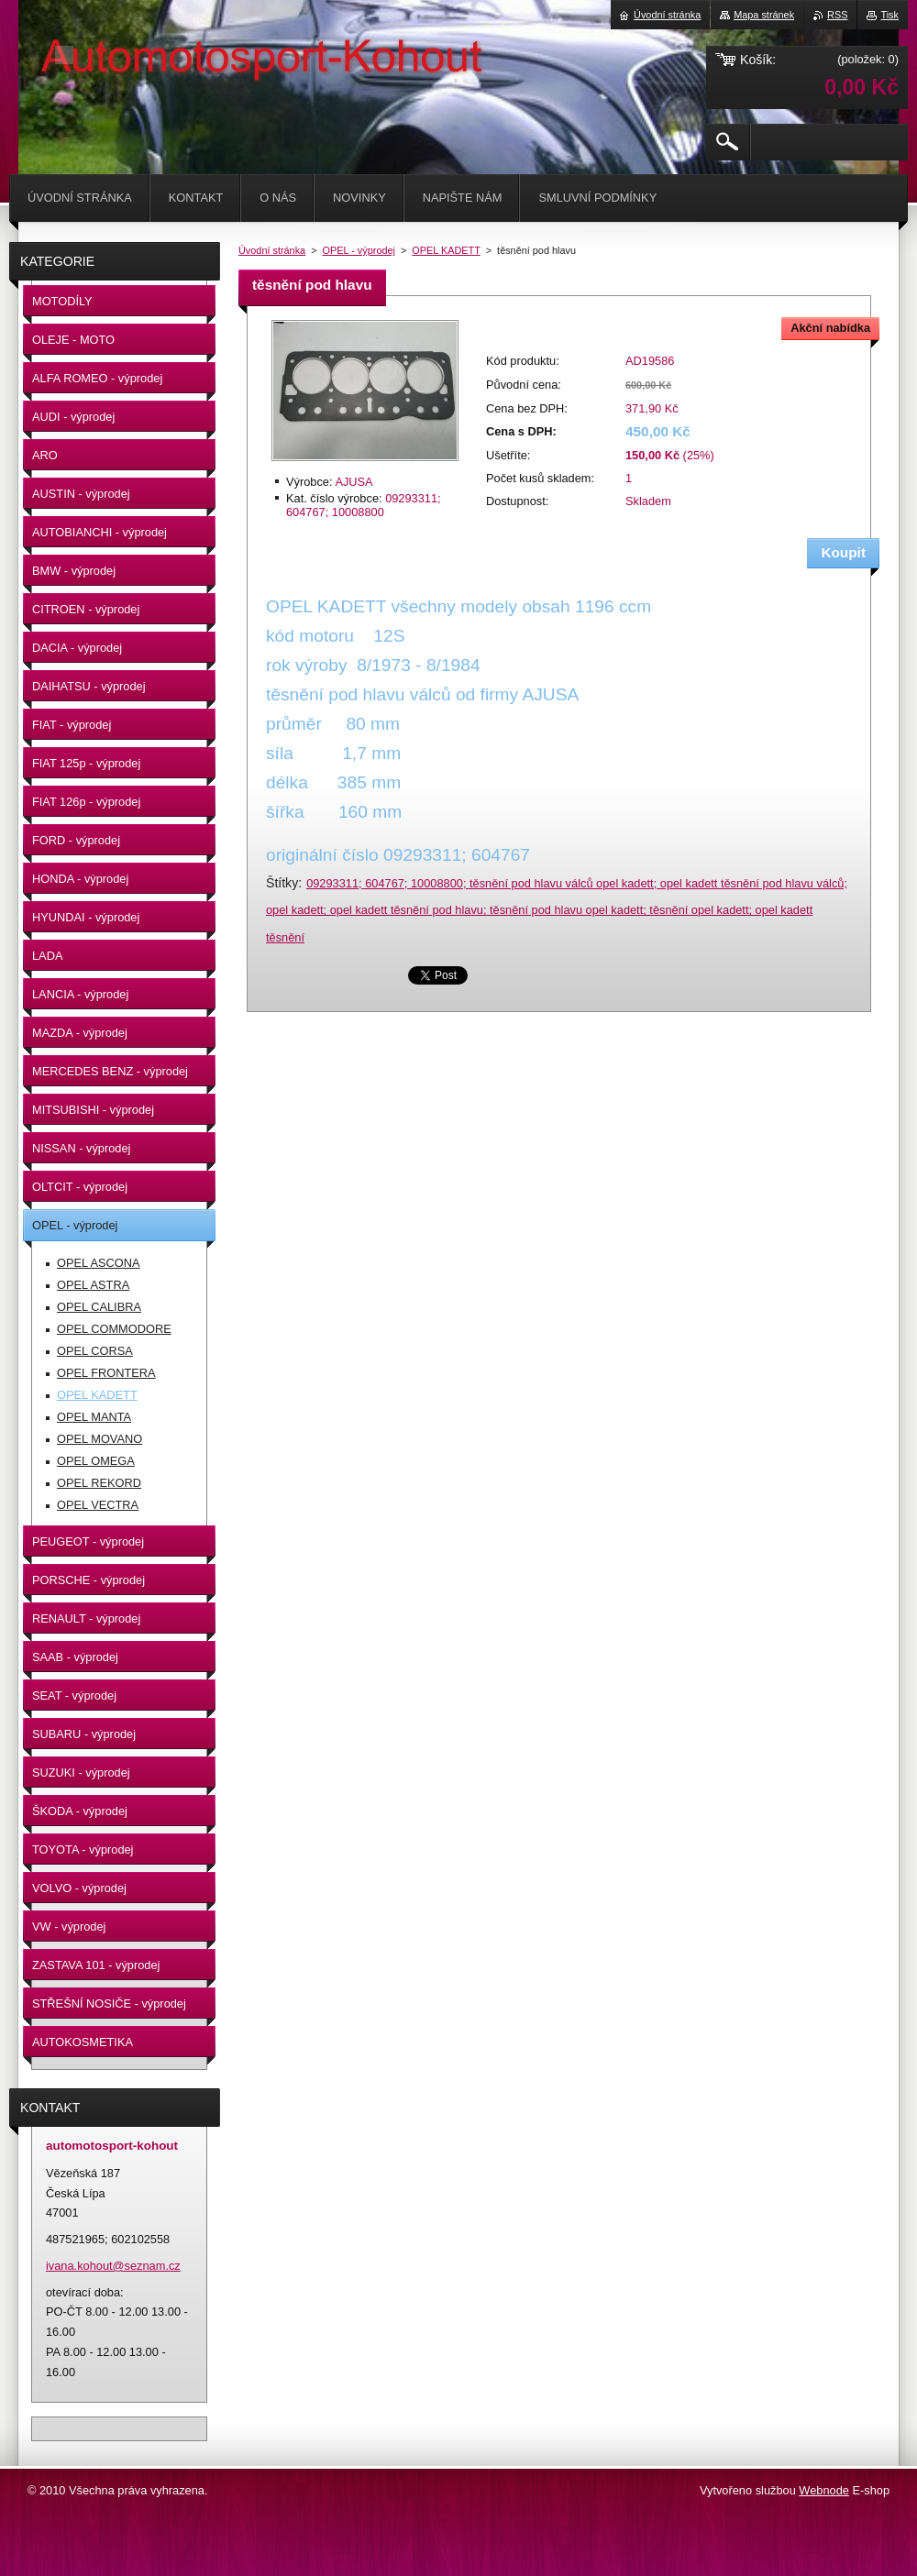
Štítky (282, 882)
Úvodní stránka (271, 250)
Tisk (889, 14)
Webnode (824, 2490)
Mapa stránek (764, 14)
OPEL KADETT (446, 250)
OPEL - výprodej (359, 250)
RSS (837, 14)
